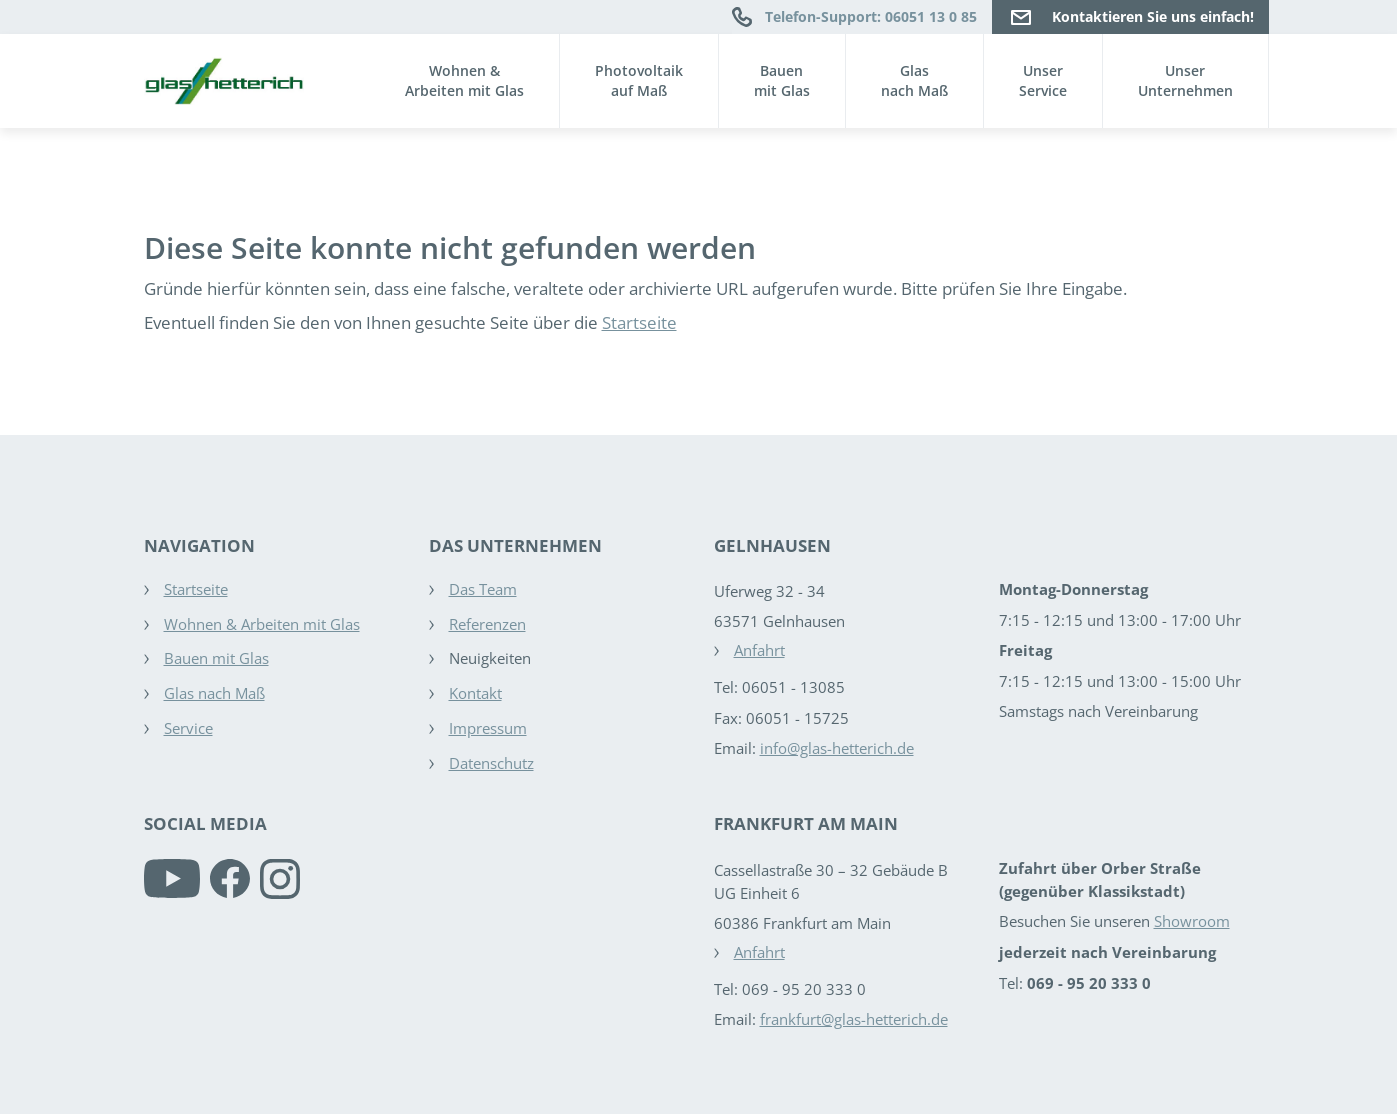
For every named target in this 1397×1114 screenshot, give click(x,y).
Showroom (1192, 921)
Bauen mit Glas (216, 658)
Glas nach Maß (214, 693)
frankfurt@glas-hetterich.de (854, 1019)
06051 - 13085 (793, 687)
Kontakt (475, 693)
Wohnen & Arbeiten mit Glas (262, 624)
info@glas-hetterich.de (837, 748)
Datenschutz (491, 763)
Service (188, 728)
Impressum (488, 728)
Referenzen (487, 624)
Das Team (483, 589)
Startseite (639, 322)
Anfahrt (759, 650)
